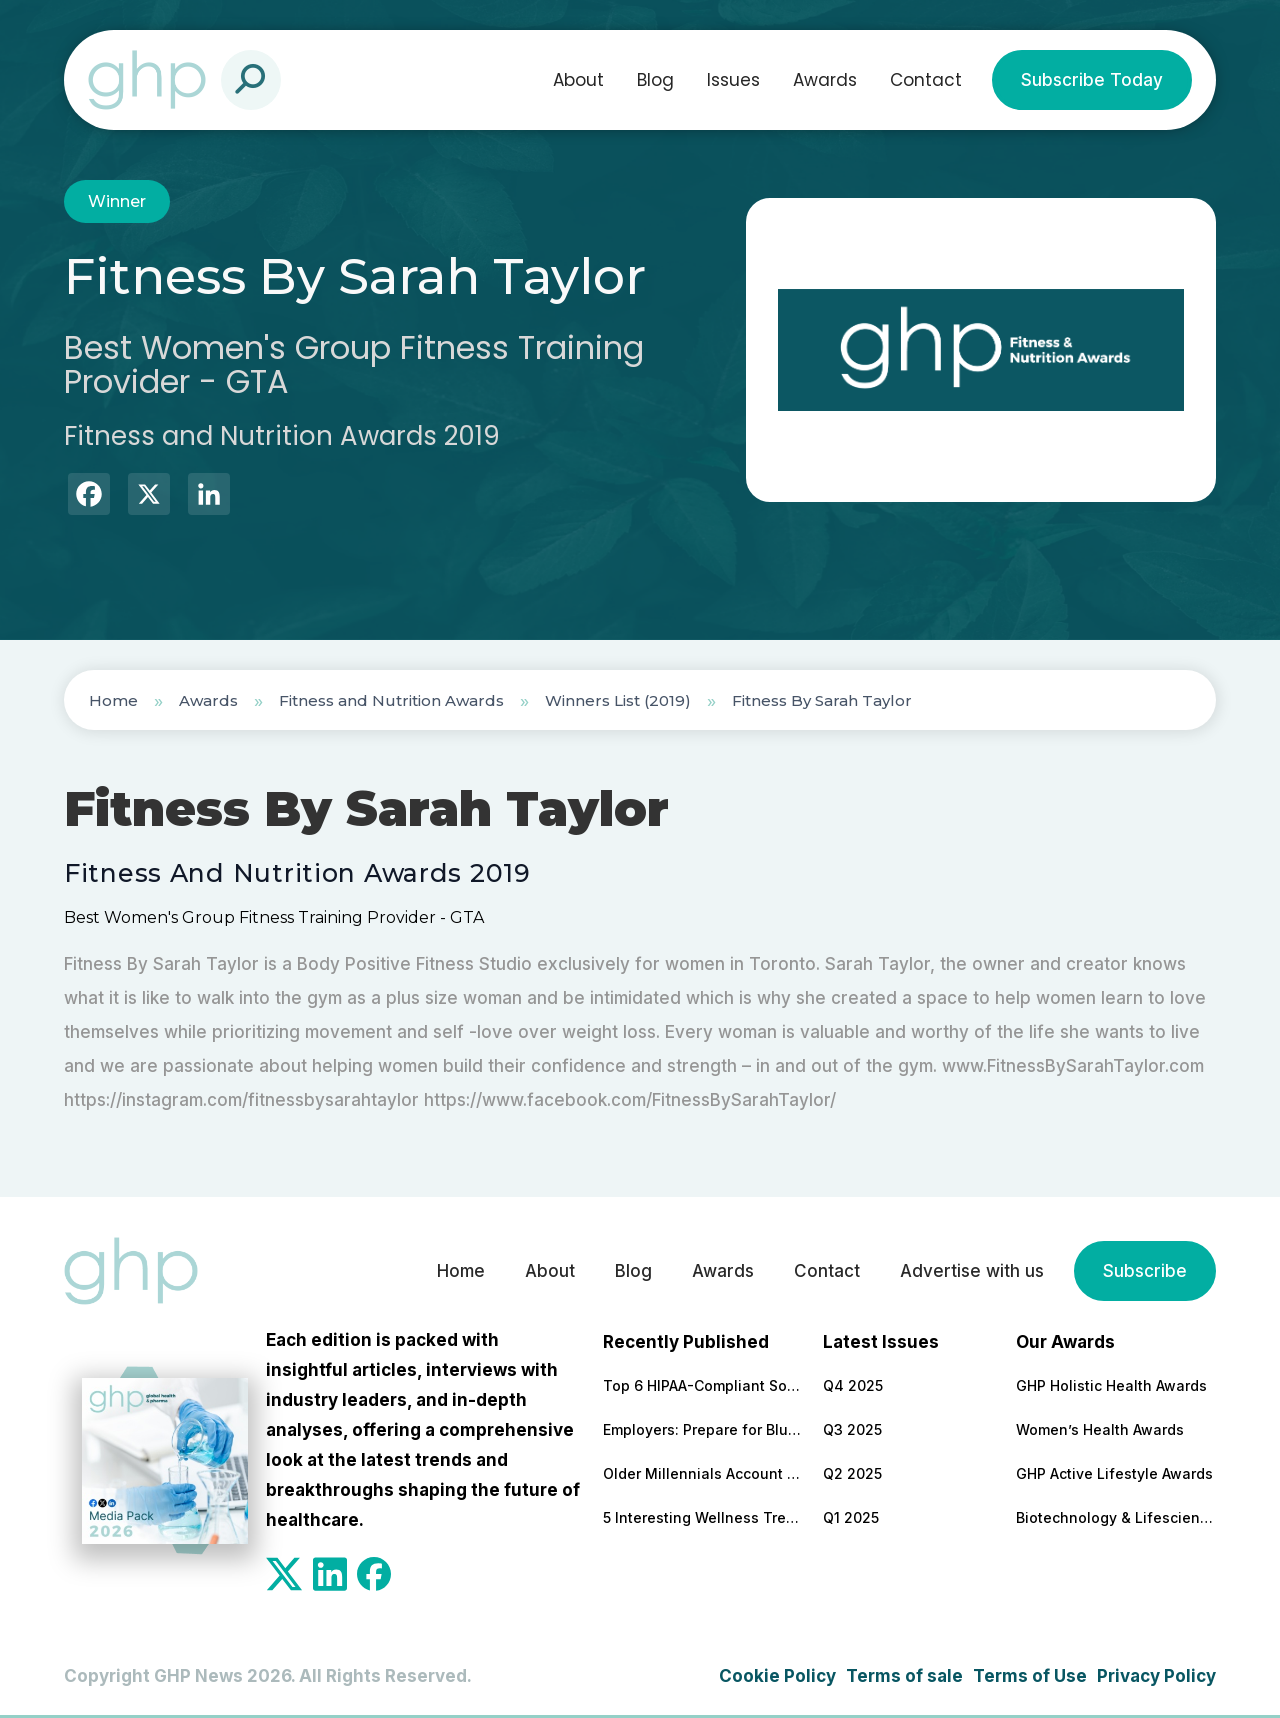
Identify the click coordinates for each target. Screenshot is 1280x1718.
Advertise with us (972, 1271)
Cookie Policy (777, 1676)
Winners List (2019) (618, 700)
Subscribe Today (1092, 80)
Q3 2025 (852, 1429)
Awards (825, 80)
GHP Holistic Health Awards (1111, 1385)
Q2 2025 (852, 1473)
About (578, 80)
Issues (733, 80)
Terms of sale (904, 1676)
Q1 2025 (851, 1517)
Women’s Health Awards (1100, 1429)
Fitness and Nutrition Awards (391, 700)
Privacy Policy (1156, 1676)
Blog (655, 80)
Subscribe (1145, 1271)
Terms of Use (1030, 1676)
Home (113, 700)
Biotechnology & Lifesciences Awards (1116, 1517)
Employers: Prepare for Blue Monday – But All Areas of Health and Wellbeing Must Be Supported (703, 1429)
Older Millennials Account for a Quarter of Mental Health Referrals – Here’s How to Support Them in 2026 (703, 1473)
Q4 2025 (853, 1385)
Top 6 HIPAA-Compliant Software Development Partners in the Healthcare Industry (703, 1385)
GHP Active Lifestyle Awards (1114, 1473)
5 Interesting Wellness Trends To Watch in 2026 (703, 1517)
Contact (926, 80)
